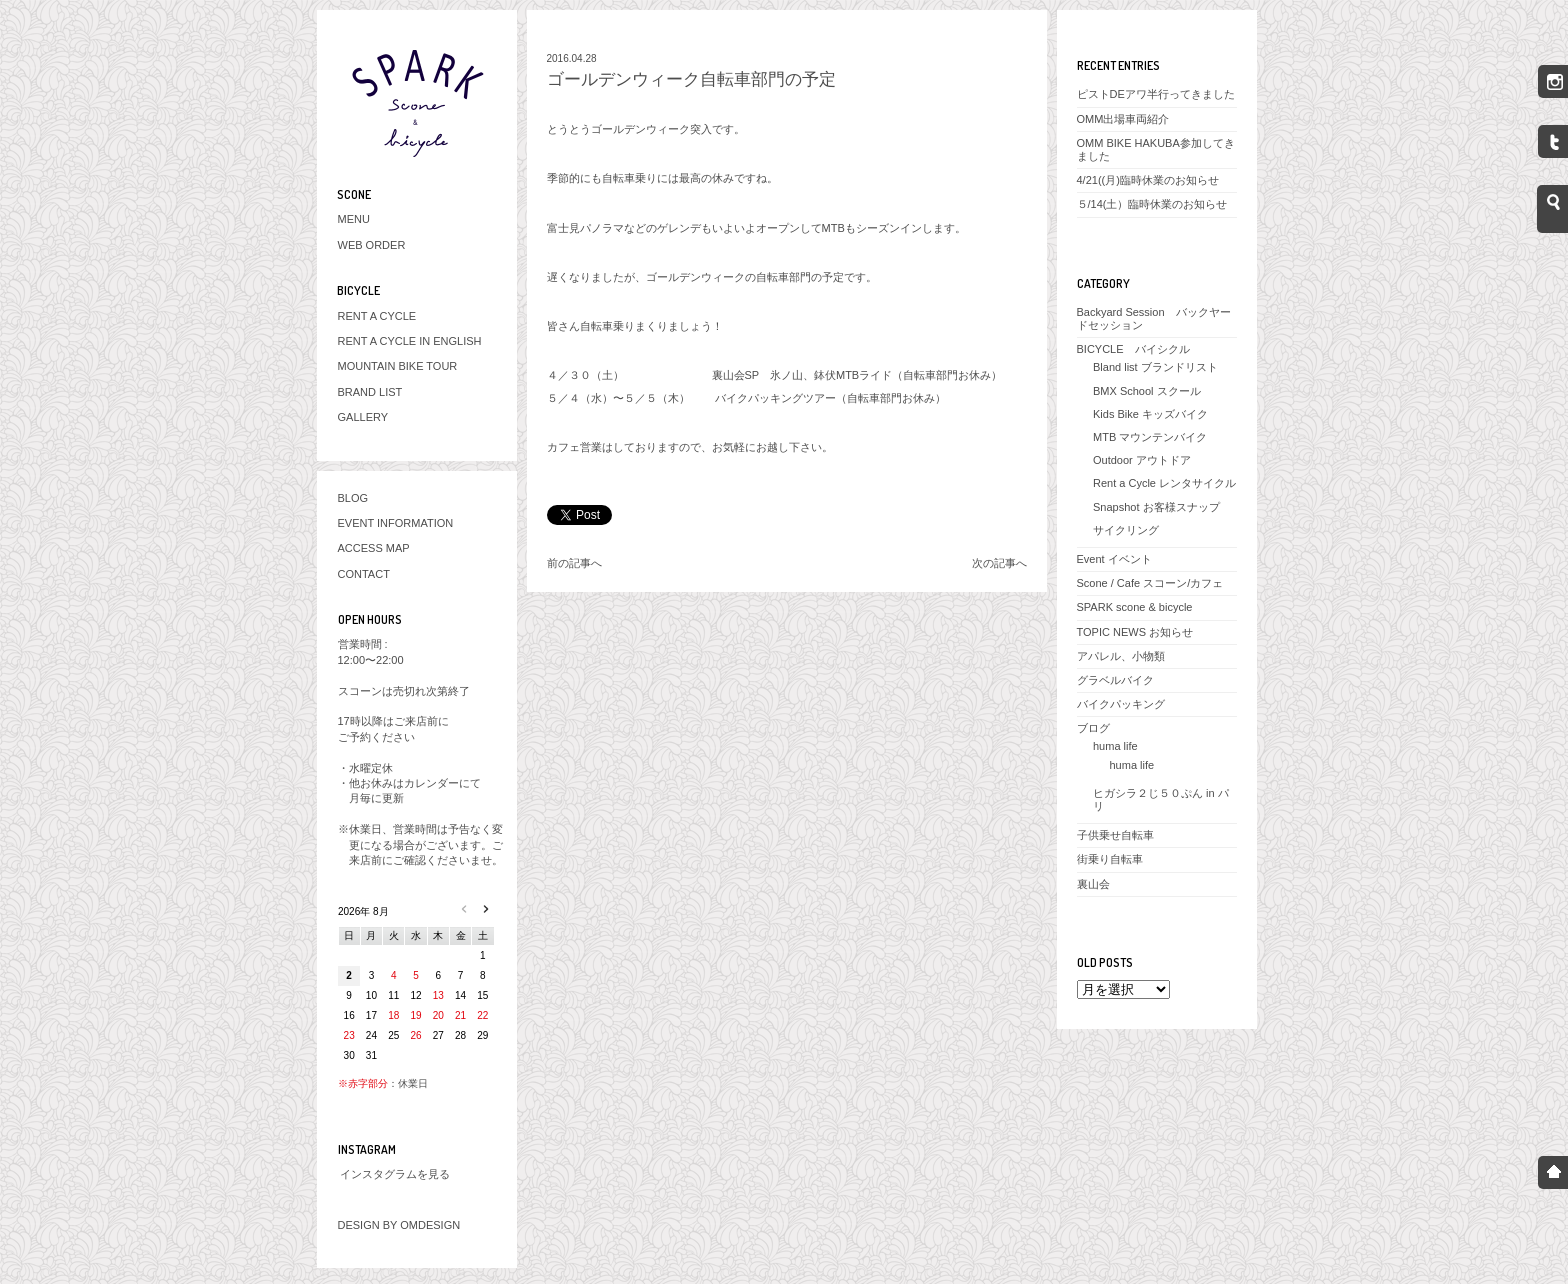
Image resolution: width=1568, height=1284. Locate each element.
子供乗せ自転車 (1115, 835)
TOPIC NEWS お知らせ (1135, 632)
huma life (1115, 746)
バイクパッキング (1121, 704)
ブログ (1093, 728)
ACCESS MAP (374, 548)
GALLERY (363, 417)
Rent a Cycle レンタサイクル (1164, 483)
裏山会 (1093, 884)
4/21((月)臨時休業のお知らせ (1148, 180)
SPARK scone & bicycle (1135, 607)
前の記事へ (574, 563)
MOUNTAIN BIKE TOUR (398, 366)
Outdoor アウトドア (1142, 460)
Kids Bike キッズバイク (1150, 414)
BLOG (353, 498)
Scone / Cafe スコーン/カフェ (1150, 583)
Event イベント (1114, 559)
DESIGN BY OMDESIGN (399, 1225)
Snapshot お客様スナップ (1156, 507)
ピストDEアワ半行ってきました (1156, 94)
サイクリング (1126, 530)
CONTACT (364, 574)
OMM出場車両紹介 (1123, 119)
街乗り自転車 (1110, 859)
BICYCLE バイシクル (1133, 349)
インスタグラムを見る (395, 1174)
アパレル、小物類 (1121, 656)
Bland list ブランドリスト (1155, 367)
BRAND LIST (370, 392)
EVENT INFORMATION (396, 523)
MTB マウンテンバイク (1150, 437)
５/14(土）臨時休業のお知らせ (1152, 204)
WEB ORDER (372, 245)
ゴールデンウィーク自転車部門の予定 (691, 79)
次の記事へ (999, 563)
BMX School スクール (1147, 391)
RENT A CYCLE (377, 316)
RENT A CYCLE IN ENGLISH (410, 341)
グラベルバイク (1115, 680)
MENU (354, 219)
